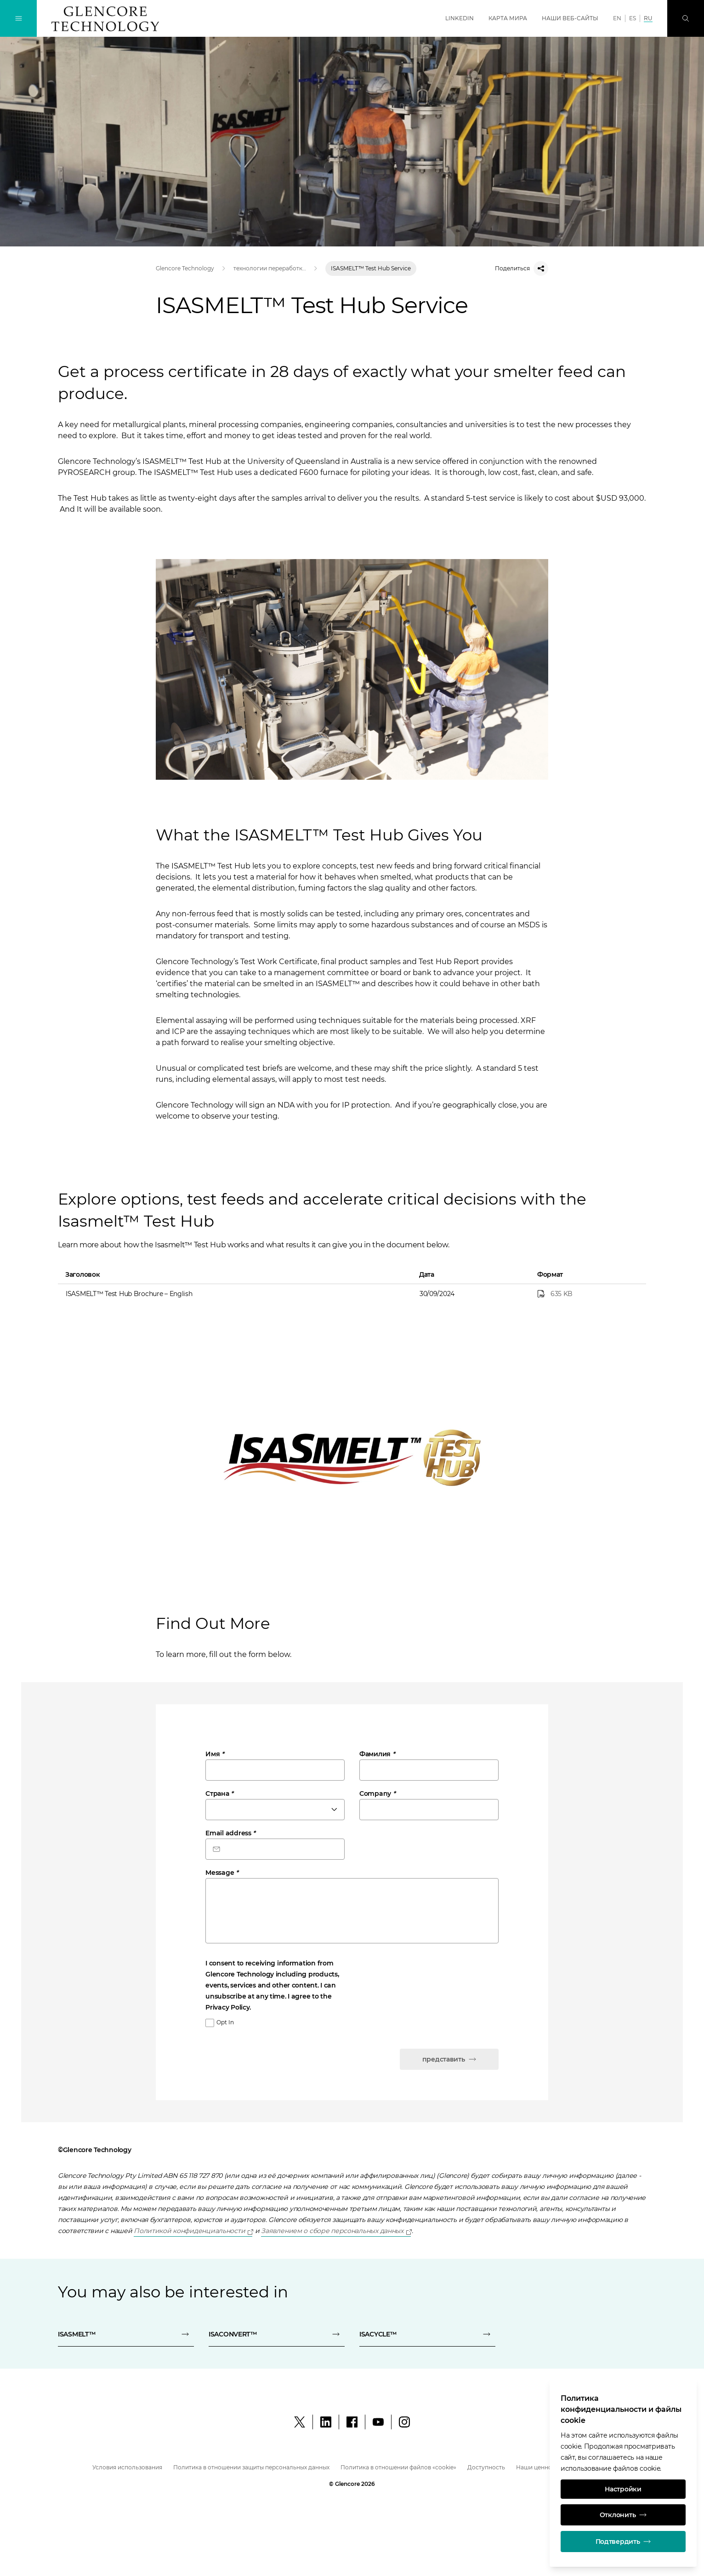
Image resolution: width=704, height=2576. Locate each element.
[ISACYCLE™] (427, 2334)
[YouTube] (378, 2422)
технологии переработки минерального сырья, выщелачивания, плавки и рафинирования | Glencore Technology (269, 268)
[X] (299, 2422)
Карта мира (507, 18)
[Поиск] (685, 18)
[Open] (193, 2231)
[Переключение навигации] (18, 18)
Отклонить (623, 2515)
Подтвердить (623, 2541)
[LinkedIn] (325, 2422)
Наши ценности (539, 2467)
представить (449, 2059)
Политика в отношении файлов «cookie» (398, 2467)
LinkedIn (459, 18)
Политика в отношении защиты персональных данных (251, 2467)
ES (632, 18)
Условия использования (127, 2467)
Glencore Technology (185, 268)
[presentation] (275, 2053)
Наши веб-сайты (570, 18)
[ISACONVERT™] (277, 2334)
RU (648, 18)
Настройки (623, 2489)
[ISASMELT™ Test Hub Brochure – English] (589, 1294)
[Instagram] (404, 2422)
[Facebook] (352, 2422)
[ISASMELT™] (126, 2334)
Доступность (486, 2467)
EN (617, 18)
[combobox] (275, 1809)
